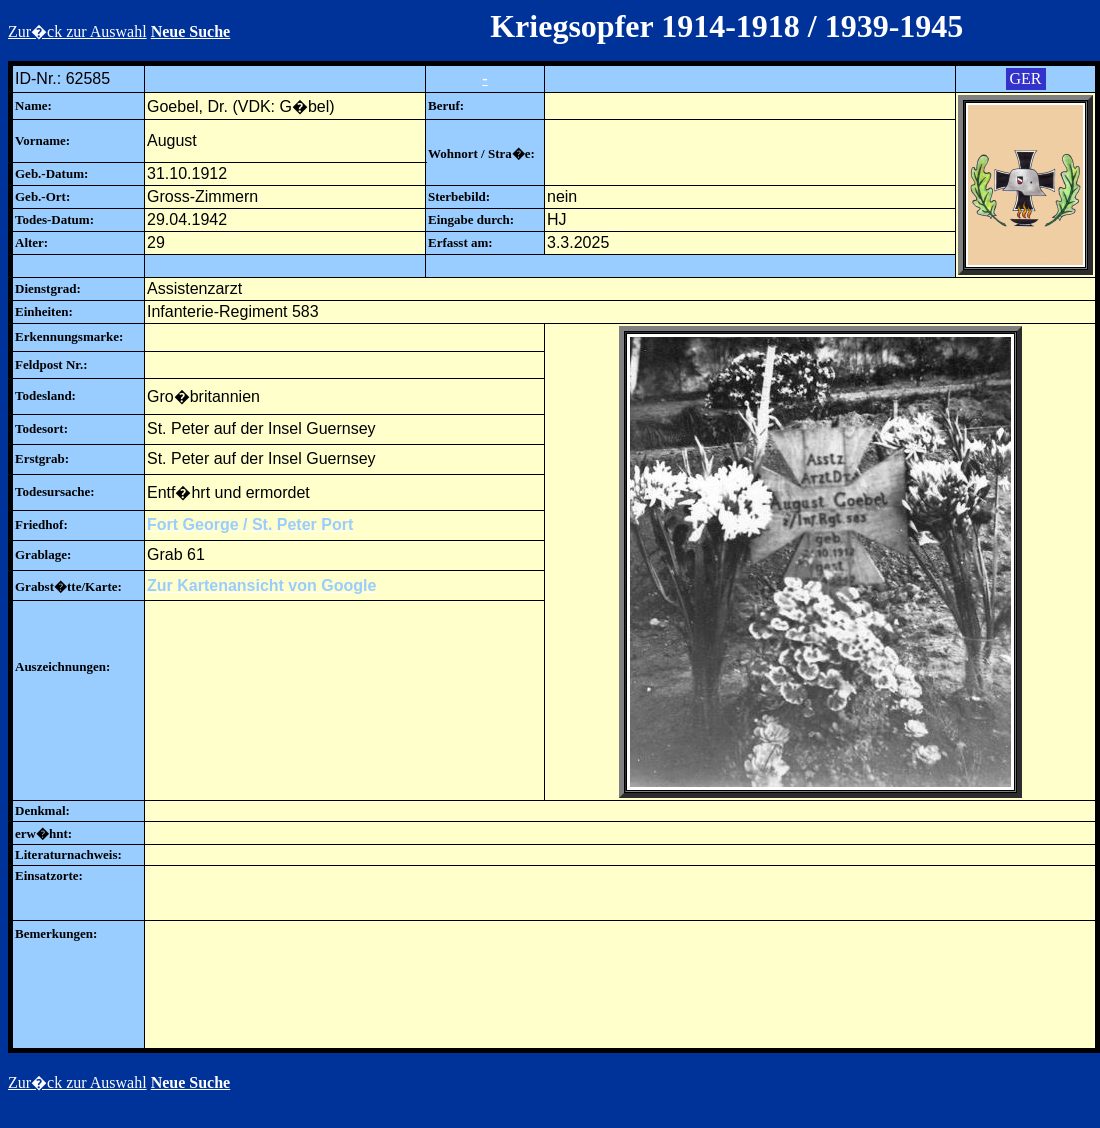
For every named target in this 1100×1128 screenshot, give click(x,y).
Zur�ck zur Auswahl (77, 31)
